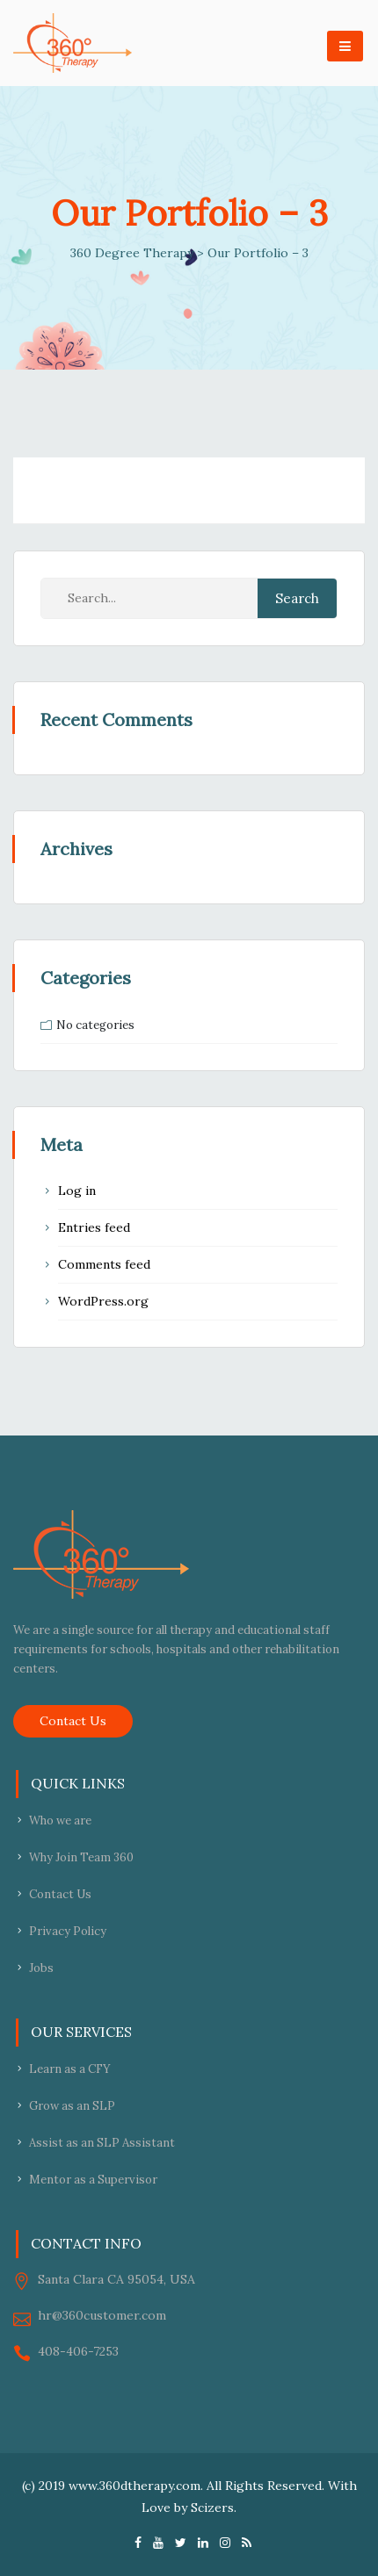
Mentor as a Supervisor (93, 2179)
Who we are (60, 1820)
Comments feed (104, 1264)
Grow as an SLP (72, 2105)
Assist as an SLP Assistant (102, 2142)
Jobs (41, 1968)
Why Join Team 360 (81, 1857)
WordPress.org (103, 1301)
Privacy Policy (67, 1931)
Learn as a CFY (70, 2069)
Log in (77, 1190)
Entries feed (94, 1227)
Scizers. (213, 2507)
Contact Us (73, 1721)
